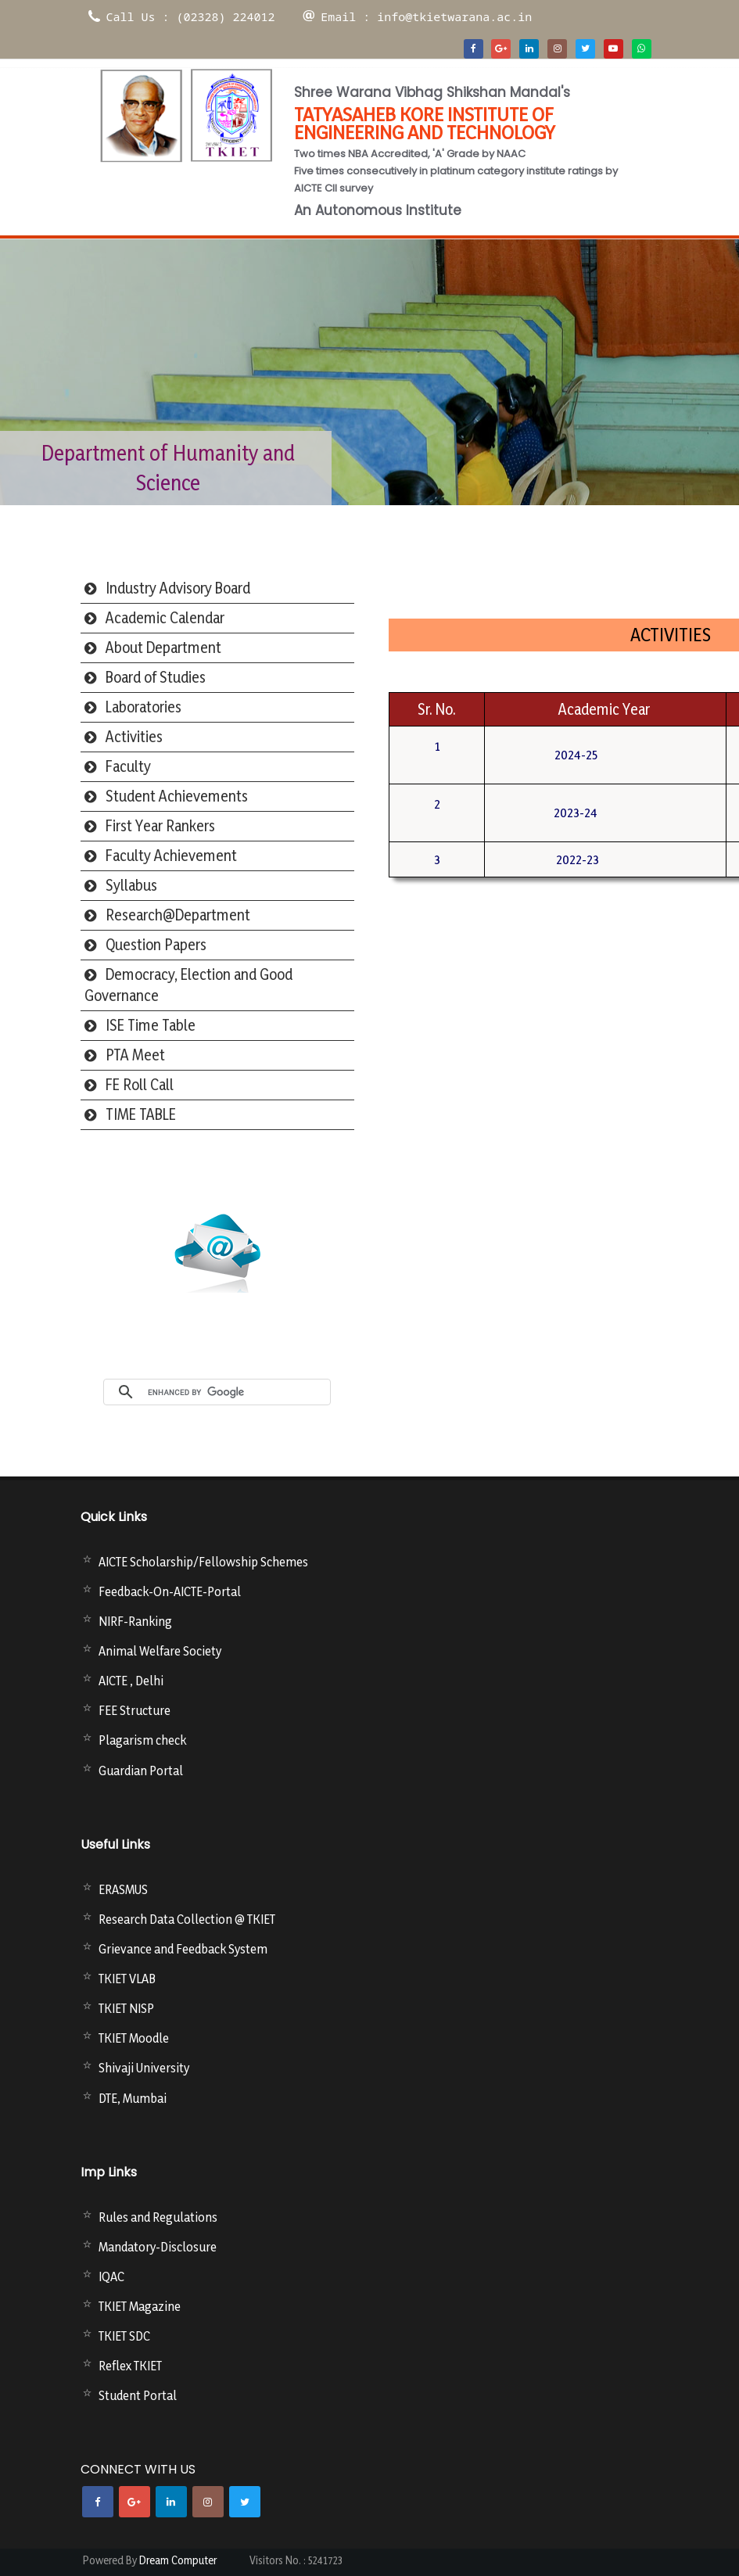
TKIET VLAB (127, 1978)
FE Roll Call (140, 1084)
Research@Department (178, 915)
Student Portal (138, 2395)
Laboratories (143, 707)
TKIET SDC (124, 2336)
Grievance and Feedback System (183, 1949)
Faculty (128, 766)
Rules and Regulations (158, 2217)
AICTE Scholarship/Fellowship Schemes (203, 1562)
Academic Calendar (165, 617)
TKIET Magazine (140, 2306)
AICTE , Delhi (131, 1680)
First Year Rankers (160, 825)
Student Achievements (177, 796)
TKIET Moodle (134, 2038)
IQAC (111, 2276)
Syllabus (131, 885)
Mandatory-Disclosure (158, 2247)
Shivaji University (144, 2068)
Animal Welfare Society (160, 1651)
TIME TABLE (141, 1114)
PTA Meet (135, 1055)
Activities (134, 736)
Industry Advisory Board (178, 588)
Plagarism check (142, 1740)
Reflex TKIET (130, 2365)
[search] (235, 1392)
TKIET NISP (126, 2008)
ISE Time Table (151, 1025)
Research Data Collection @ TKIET (187, 1919)
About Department (163, 647)
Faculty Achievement (171, 855)
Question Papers (156, 944)
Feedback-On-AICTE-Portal (170, 1591)
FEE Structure (134, 1710)
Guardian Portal (141, 1770)
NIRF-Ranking (135, 1621)
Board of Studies (156, 677)
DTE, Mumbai (133, 2098)
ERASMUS (123, 1889)
